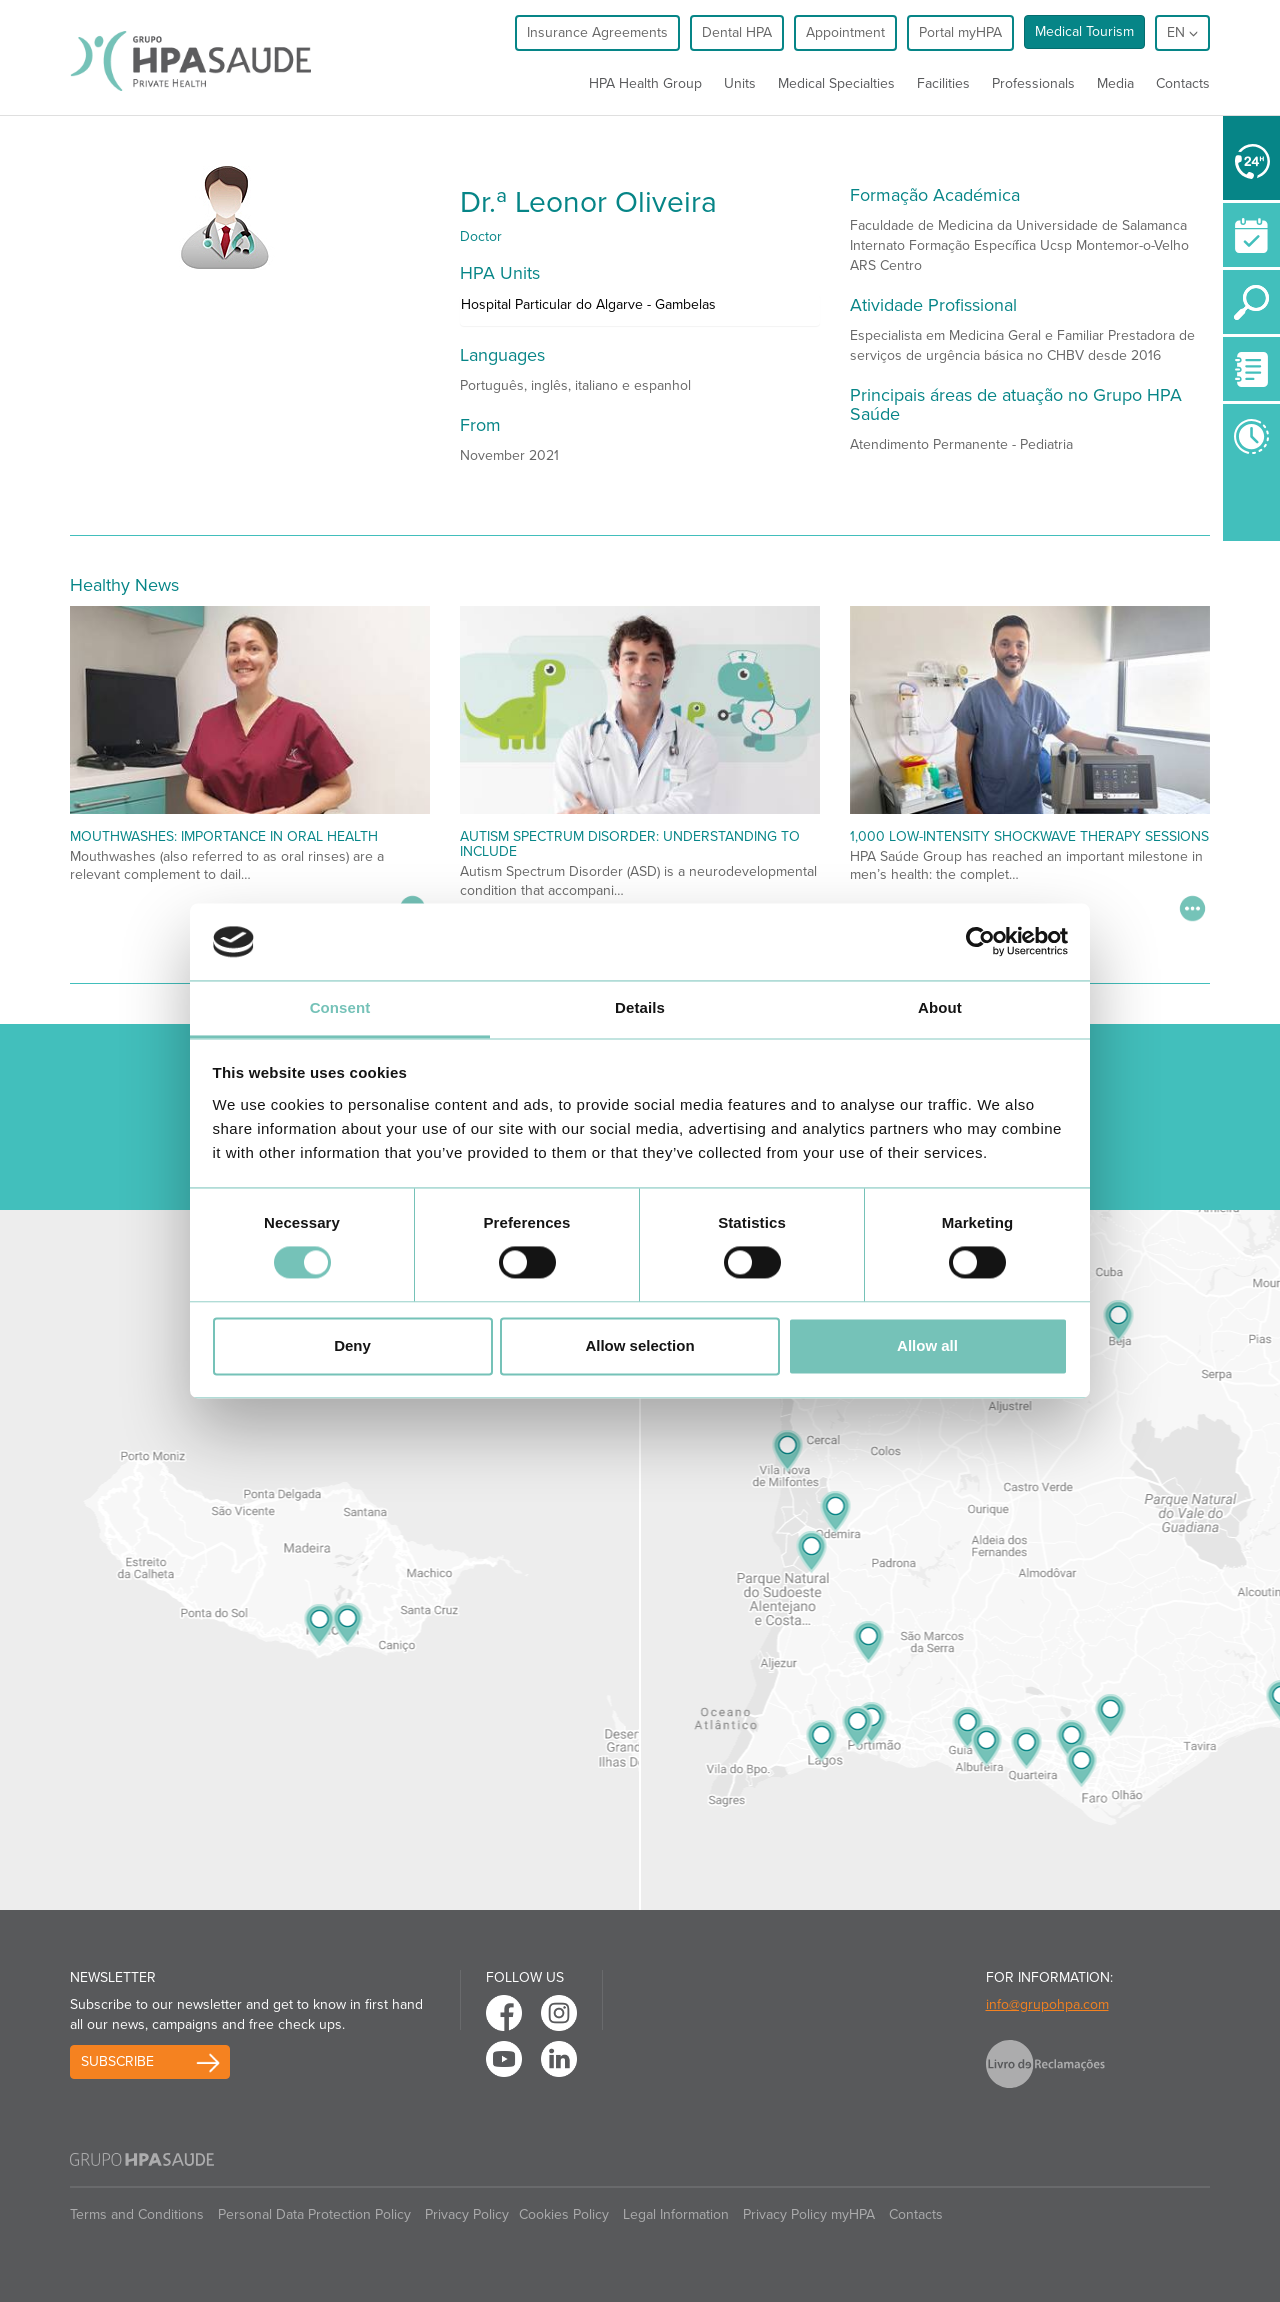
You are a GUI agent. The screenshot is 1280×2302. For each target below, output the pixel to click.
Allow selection (639, 1345)
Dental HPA (737, 32)
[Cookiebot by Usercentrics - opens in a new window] (980, 942)
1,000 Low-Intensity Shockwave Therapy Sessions (1029, 836)
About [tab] (940, 1007)
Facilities (943, 83)
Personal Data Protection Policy (314, 2214)
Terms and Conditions (137, 2214)
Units (740, 83)
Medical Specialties (836, 83)
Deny (352, 1345)
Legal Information (676, 2214)
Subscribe (117, 2061)
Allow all (927, 1345)
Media (1115, 83)
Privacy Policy (467, 2214)
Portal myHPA (960, 32)
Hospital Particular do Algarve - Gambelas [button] (588, 304)
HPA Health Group (645, 83)
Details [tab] (640, 1007)
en (1182, 32)
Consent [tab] (340, 1007)
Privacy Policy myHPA (809, 2214)
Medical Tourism (1084, 31)
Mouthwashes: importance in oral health (224, 836)
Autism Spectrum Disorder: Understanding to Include (630, 844)
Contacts (1183, 83)
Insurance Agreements (597, 32)
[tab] (640, 310)
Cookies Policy (564, 2214)
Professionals (1033, 83)
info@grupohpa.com (1047, 2004)
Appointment (845, 32)
